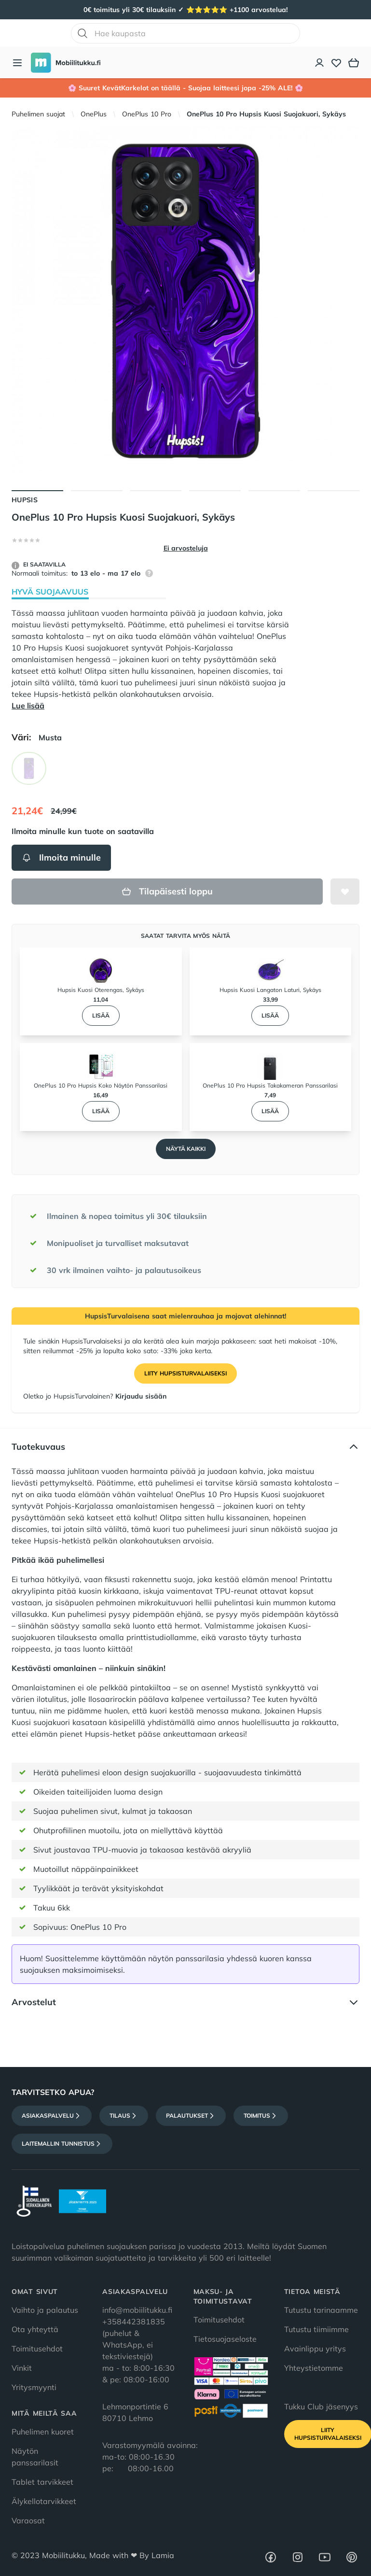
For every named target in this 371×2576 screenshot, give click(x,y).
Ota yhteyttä (35, 2329)
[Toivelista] (336, 63)
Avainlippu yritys (315, 2348)
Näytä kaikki (186, 1148)
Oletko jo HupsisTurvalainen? (94, 1396)
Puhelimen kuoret (43, 2431)
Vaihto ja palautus (45, 2310)
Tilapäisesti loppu (167, 891)
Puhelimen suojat (38, 114)
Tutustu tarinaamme (321, 2310)
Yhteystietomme (313, 2368)
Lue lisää (28, 705)
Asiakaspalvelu (52, 2116)
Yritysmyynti (34, 2387)
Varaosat (28, 2520)
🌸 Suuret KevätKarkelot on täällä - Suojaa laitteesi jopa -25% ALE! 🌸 (185, 88)
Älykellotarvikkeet (44, 2501)
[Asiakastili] (320, 63)
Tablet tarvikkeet (42, 2482)
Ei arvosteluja (186, 548)
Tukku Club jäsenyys (321, 2406)
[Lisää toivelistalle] (344, 891)
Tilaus (124, 2116)
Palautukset (191, 2116)
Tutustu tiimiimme (316, 2329)
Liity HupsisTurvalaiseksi (185, 1373)
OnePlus (94, 114)
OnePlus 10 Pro (146, 114)
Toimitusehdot (37, 2348)
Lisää (101, 1015)
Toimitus (261, 2116)
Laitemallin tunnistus (62, 2144)
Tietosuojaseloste (225, 2339)
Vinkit (22, 2368)
